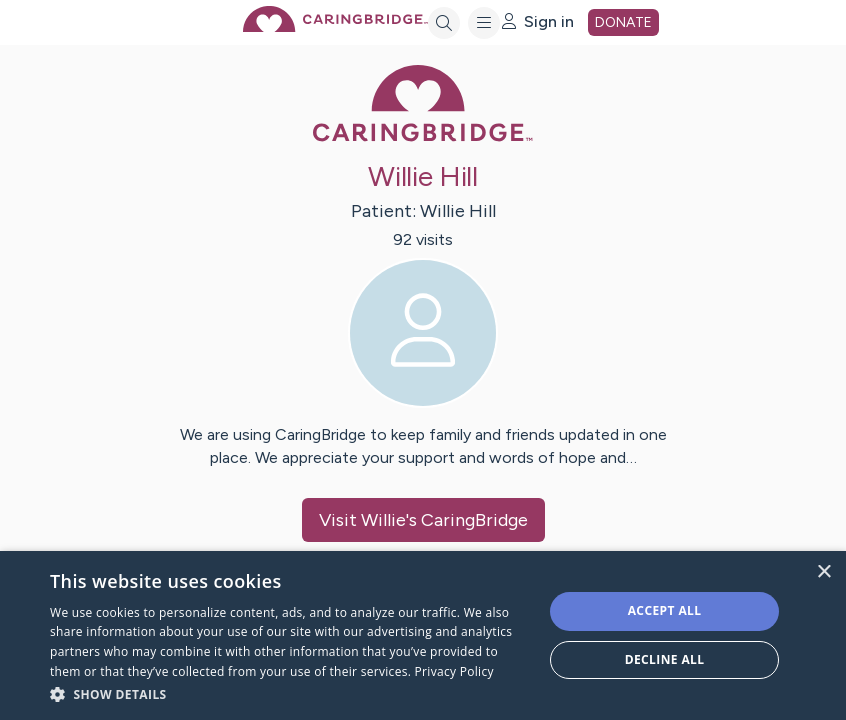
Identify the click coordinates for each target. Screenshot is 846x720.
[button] (289, 693)
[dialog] (423, 635)
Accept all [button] (665, 610)
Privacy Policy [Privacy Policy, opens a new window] (454, 671)
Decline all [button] (665, 659)
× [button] (823, 572)
